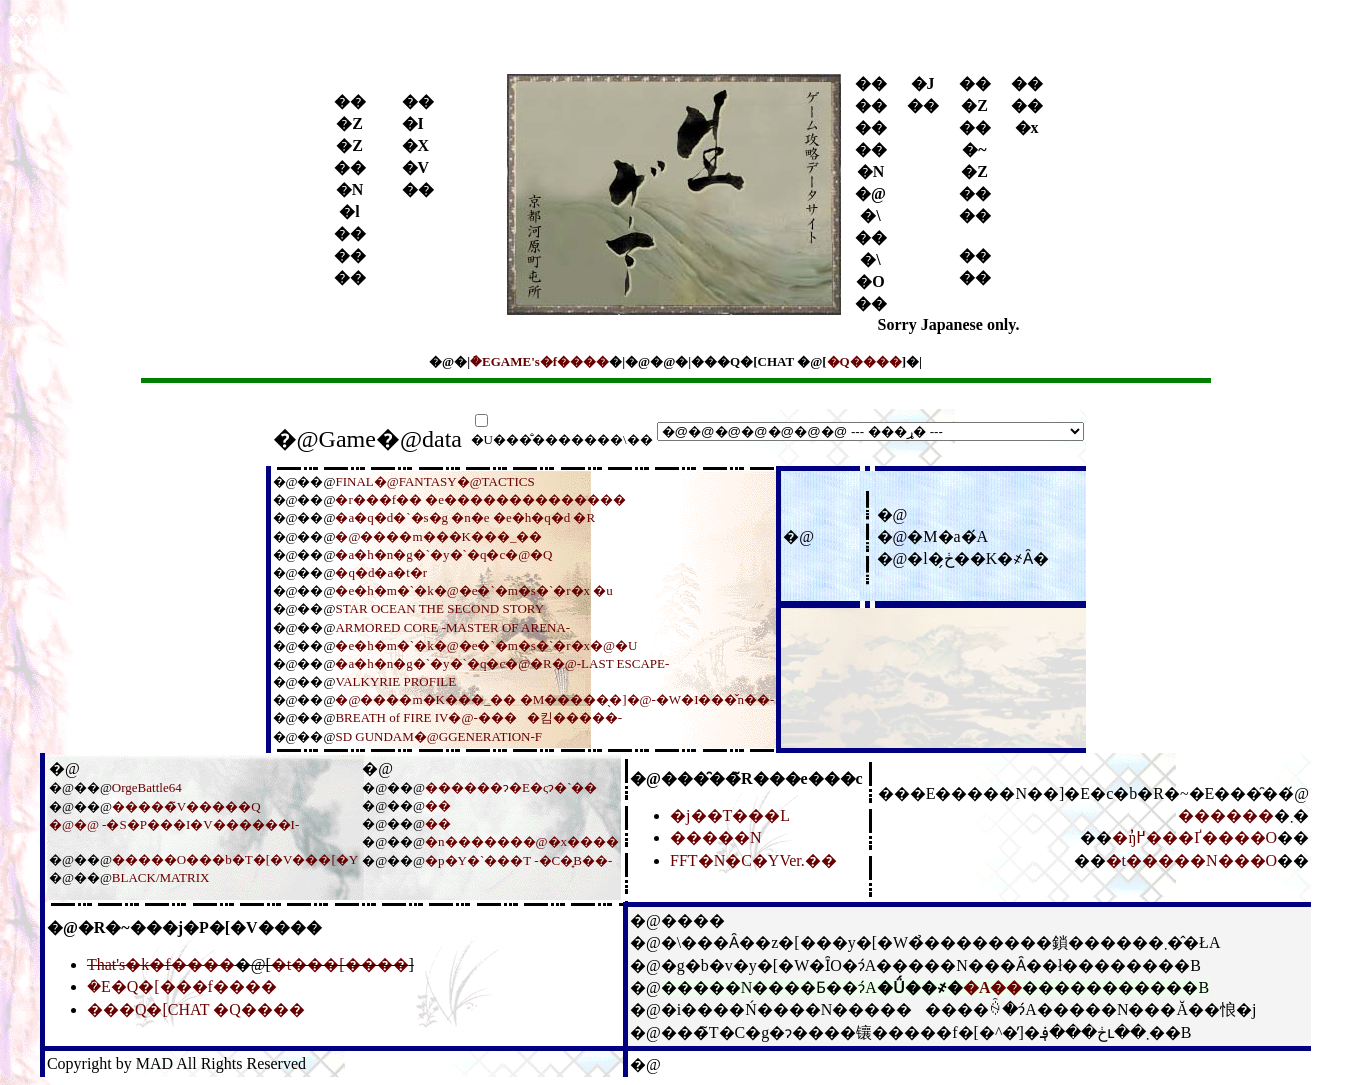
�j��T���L (730, 815)
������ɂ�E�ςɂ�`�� (511, 787)
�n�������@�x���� (522, 841)
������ (1226, 815)
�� (438, 805)
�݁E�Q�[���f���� (182, 986)
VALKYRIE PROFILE (395, 681)
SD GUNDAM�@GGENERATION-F (438, 736)
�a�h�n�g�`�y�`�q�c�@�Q (443, 554)
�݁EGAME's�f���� (539, 361)
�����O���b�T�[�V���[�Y (235, 859)
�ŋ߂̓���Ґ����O (1194, 837)
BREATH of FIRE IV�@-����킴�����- (478, 717)
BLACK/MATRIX (161, 877)
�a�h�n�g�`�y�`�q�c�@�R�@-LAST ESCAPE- (502, 663)
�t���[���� (340, 964)
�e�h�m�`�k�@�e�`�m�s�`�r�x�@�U (486, 645)
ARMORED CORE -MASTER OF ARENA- (452, 627)
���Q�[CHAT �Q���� (196, 1009)
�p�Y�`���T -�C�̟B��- (518, 860)
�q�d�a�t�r (381, 572)
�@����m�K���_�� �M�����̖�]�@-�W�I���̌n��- (554, 699)
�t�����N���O (1192, 860)
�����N (716, 837)
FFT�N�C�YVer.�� (753, 860)
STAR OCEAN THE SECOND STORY (439, 608)
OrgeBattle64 (147, 787)
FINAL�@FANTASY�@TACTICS (434, 481)
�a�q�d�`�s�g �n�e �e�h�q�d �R (465, 517)
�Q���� (864, 361)
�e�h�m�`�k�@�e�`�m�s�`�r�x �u (473, 590)
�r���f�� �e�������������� (480, 499)
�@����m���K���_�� (438, 536)
